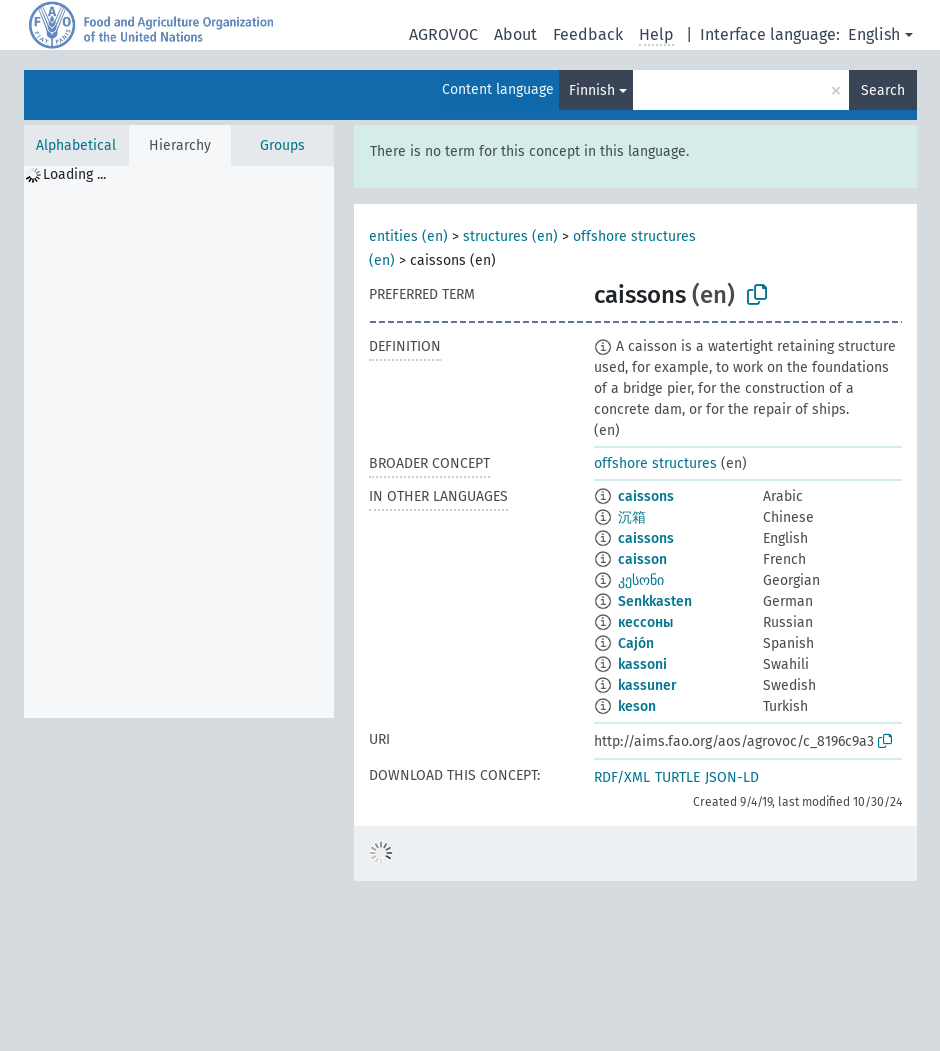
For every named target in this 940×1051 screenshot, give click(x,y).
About (515, 34)
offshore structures (655, 463)
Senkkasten (655, 601)
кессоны (645, 622)
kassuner (647, 685)
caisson (642, 559)
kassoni (642, 664)
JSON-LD (732, 777)
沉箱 (632, 517)
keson (637, 706)
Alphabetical (76, 145)
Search (883, 90)
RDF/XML (622, 777)
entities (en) (408, 236)
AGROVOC (443, 34)
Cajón (636, 643)
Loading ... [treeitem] (74, 174)
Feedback (588, 34)
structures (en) (510, 236)
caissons (646, 496)
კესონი (641, 580)
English (874, 34)
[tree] (179, 442)
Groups (282, 145)
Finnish (592, 90)
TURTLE (677, 777)
